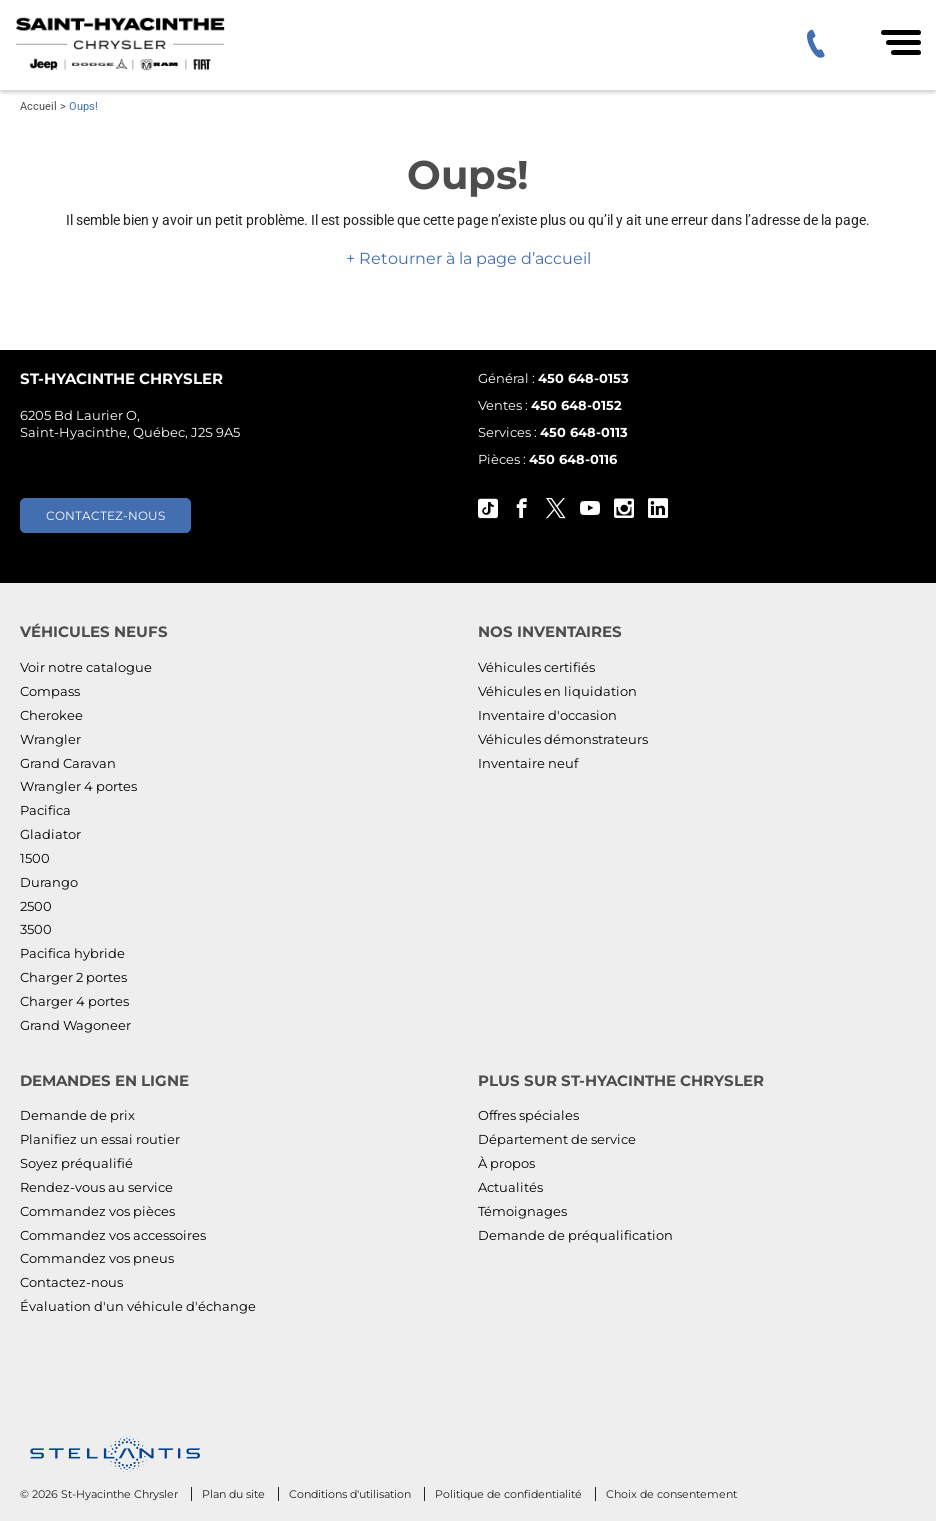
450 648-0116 (573, 459)
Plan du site (235, 1494)
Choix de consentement (671, 1494)
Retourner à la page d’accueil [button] (473, 258)
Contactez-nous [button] (105, 515)
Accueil (38, 106)
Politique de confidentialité (510, 1494)
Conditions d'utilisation (351, 1494)
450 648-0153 (583, 378)
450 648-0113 (584, 432)
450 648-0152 (576, 405)
